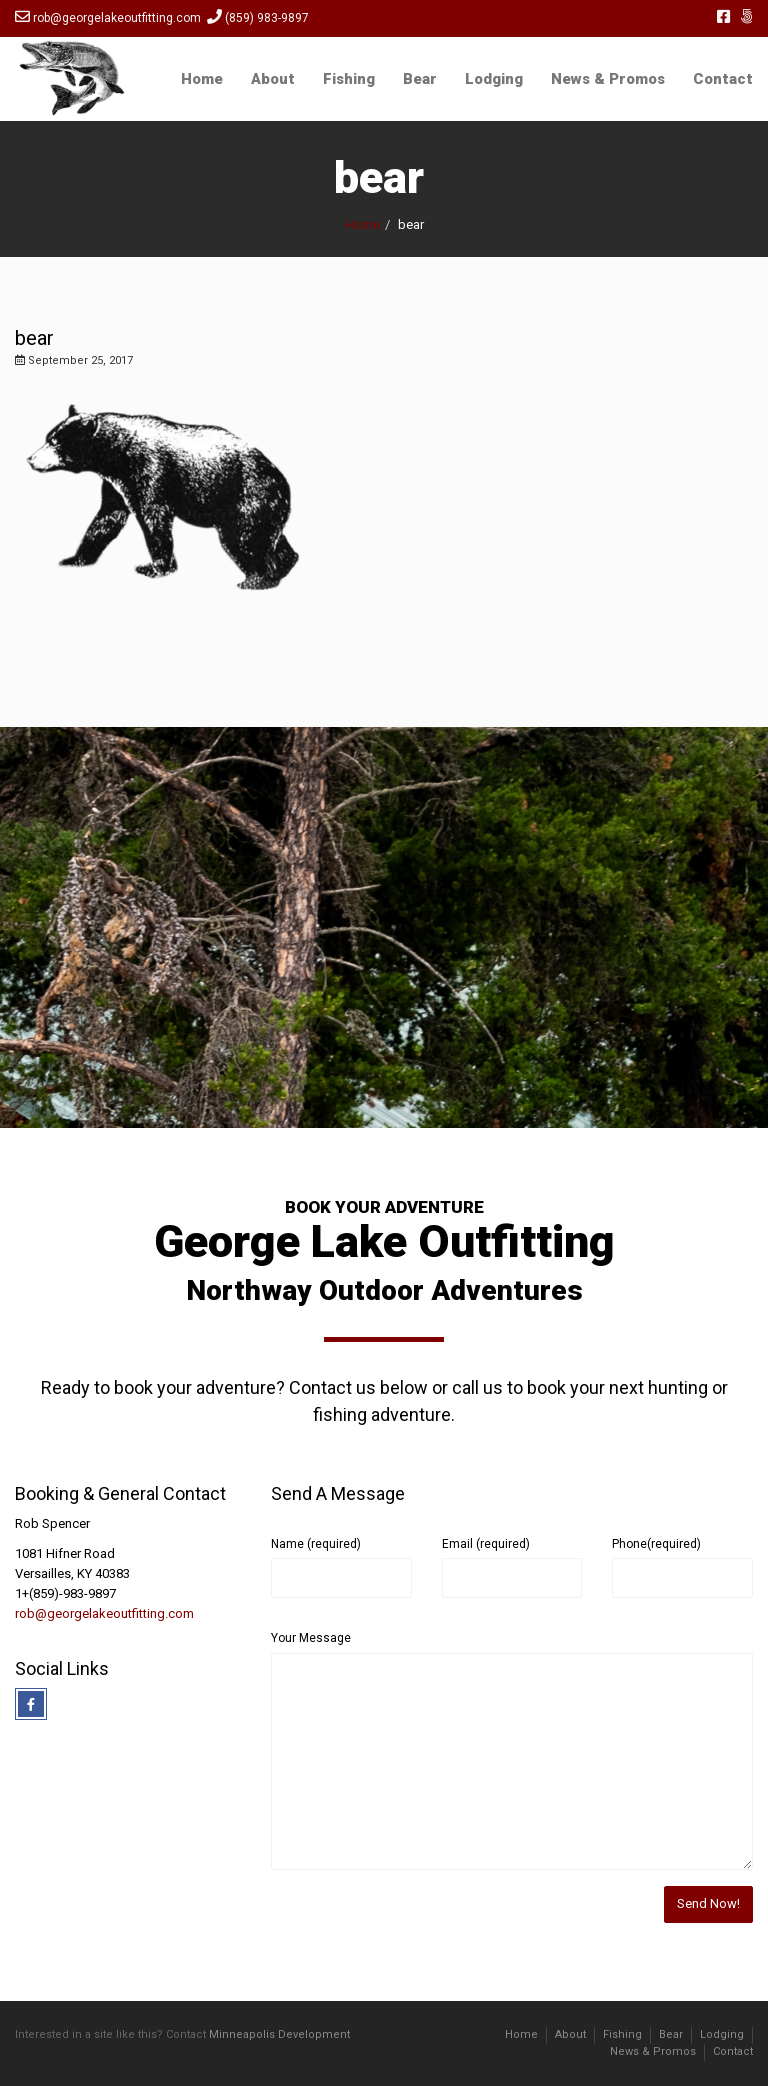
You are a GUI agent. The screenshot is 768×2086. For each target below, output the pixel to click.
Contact (723, 79)
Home (202, 79)
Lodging (494, 79)
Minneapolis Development (279, 2034)
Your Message (311, 1638)
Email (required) (486, 1544)
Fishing (349, 79)
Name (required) (316, 1544)
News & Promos (608, 79)
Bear (420, 79)
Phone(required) (656, 1544)
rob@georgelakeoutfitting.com (104, 1613)
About (273, 79)
